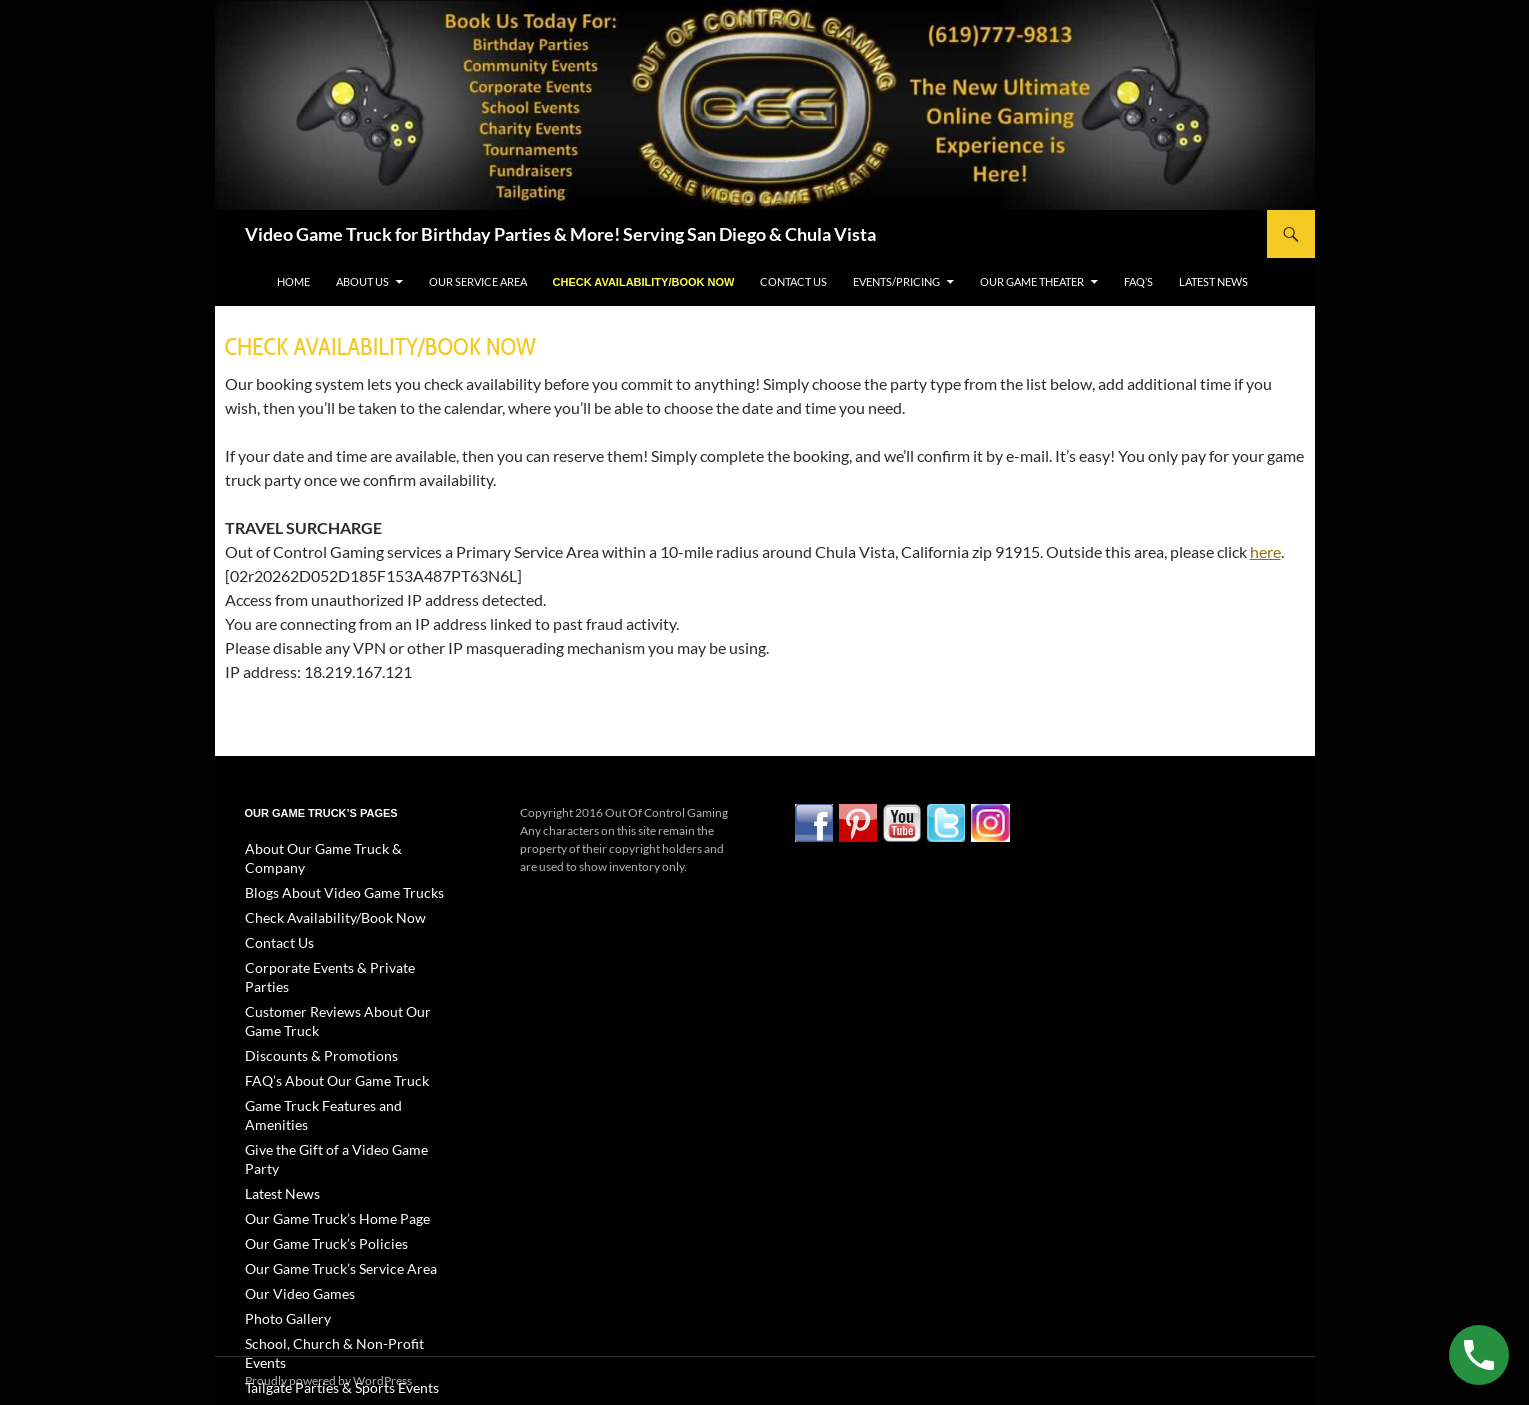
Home (293, 281)
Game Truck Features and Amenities (338, 1058)
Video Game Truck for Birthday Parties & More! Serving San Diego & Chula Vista (560, 234)
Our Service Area (478, 281)
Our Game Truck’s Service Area (326, 1178)
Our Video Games (291, 1202)
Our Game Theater (1032, 281)
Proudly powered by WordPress (328, 1380)
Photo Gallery (281, 1226)
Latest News (1213, 281)
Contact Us (793, 281)
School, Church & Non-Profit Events (338, 1250)
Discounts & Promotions (308, 1010)
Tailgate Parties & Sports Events (325, 1274)
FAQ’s (1138, 281)
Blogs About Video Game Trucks (328, 872)
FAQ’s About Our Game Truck (323, 1034)
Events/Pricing (896, 281)
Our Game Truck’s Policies (313, 1154)
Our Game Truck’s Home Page (323, 1130)
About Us (362, 281)
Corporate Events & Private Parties (334, 944)
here (1265, 551)
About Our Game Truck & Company (337, 848)
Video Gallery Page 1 (298, 1298)
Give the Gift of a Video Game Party (336, 1082)
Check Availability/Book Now (644, 282)
